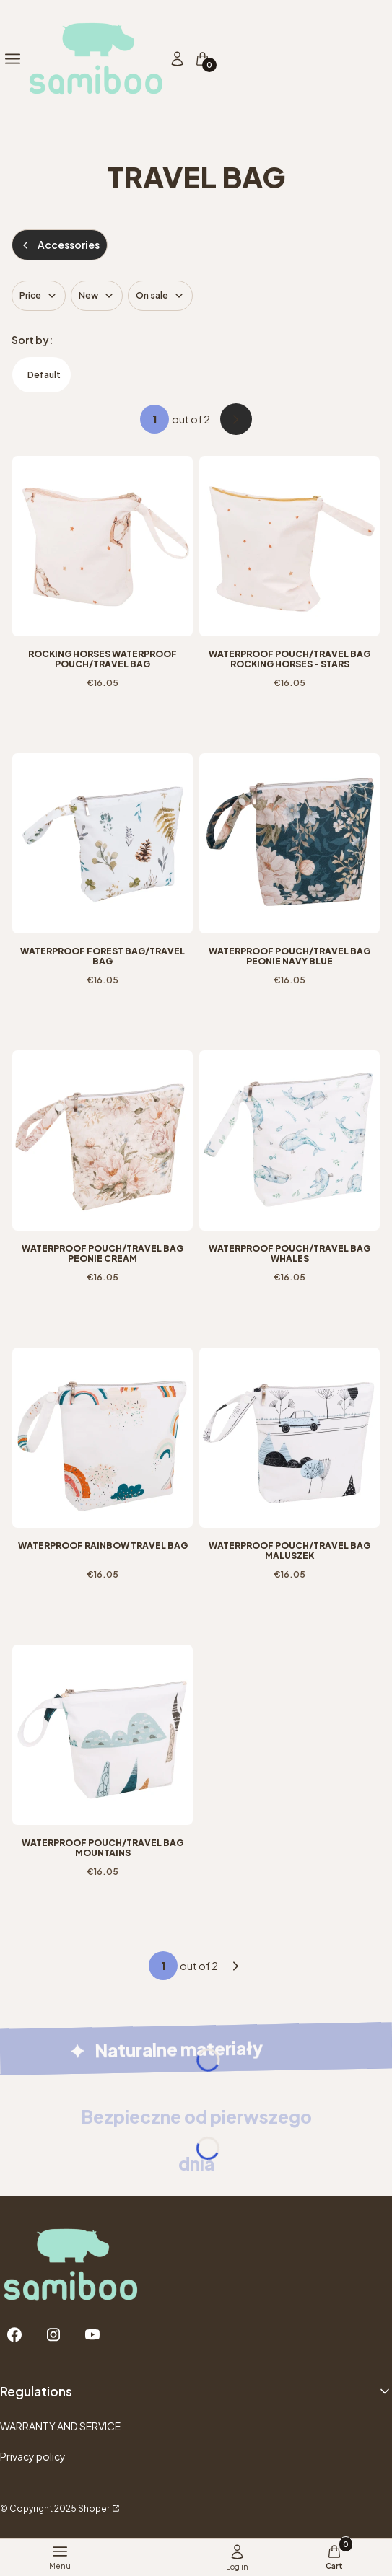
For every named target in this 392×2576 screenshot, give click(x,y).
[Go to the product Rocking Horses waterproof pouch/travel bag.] (102, 546)
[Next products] (235, 1965)
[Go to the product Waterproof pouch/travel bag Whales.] (289, 1140)
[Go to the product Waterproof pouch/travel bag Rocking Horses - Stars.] (289, 546)
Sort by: (32, 339)
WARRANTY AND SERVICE (60, 2425)
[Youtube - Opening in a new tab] (92, 2334)
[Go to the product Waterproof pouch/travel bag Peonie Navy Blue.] (289, 843)
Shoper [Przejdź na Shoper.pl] (94, 2508)
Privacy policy (33, 2456)
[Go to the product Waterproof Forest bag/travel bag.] (102, 843)
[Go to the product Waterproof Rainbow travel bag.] (102, 1438)
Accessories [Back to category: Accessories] (59, 244)
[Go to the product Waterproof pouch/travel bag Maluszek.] (289, 1438)
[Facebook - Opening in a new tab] (14, 2334)
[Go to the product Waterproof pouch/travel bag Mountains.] (102, 1735)
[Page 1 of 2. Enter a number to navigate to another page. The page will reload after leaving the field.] (154, 419)
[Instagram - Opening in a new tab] (53, 2334)
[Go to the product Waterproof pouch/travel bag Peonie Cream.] (102, 1140)
